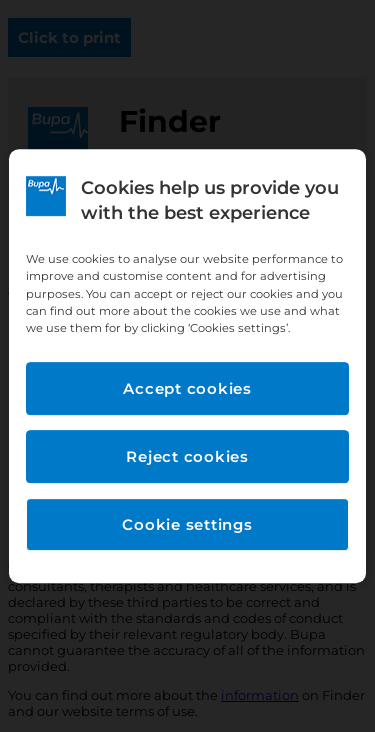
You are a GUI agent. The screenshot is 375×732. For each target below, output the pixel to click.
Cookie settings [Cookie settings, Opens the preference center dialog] (187, 524)
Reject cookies (187, 456)
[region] (187, 366)
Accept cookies (187, 388)
